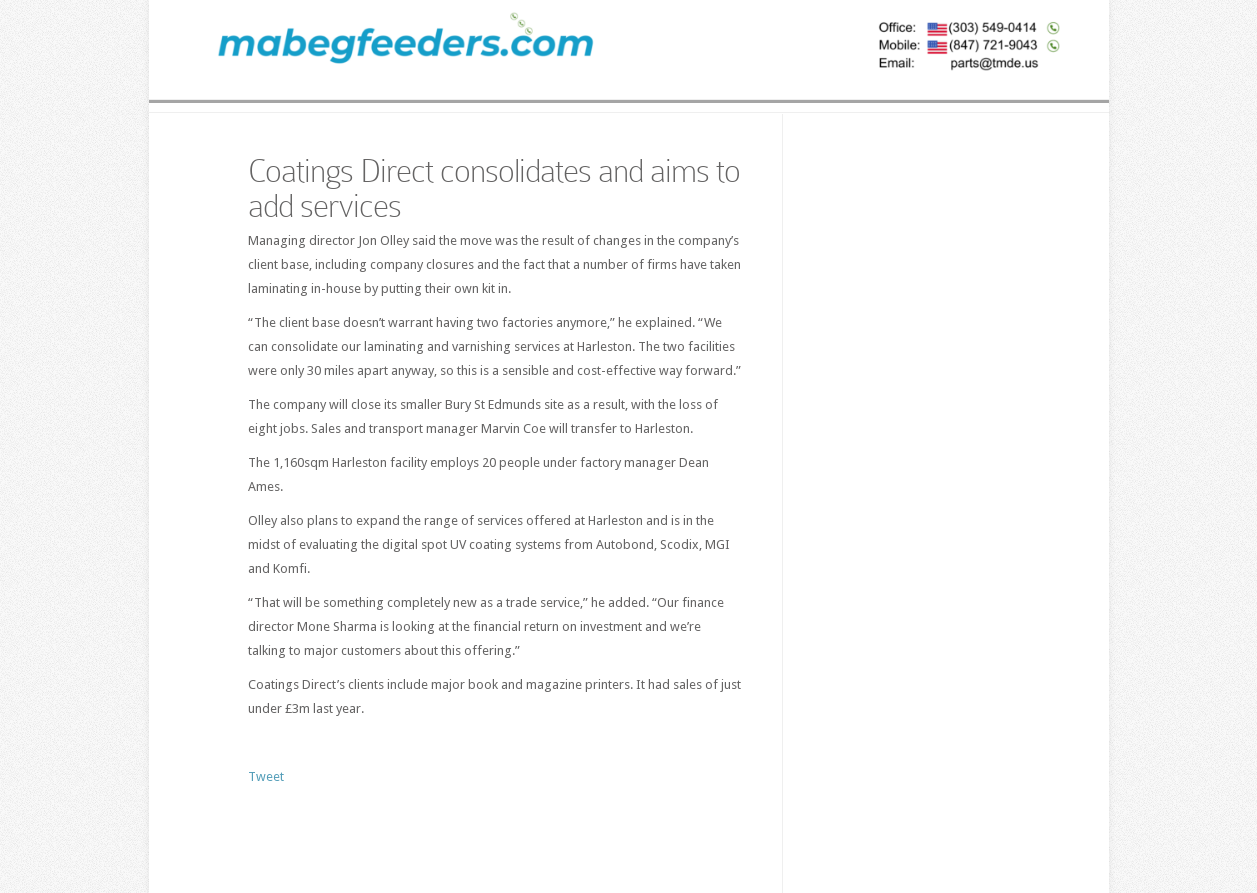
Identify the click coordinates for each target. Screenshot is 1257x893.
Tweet (266, 776)
